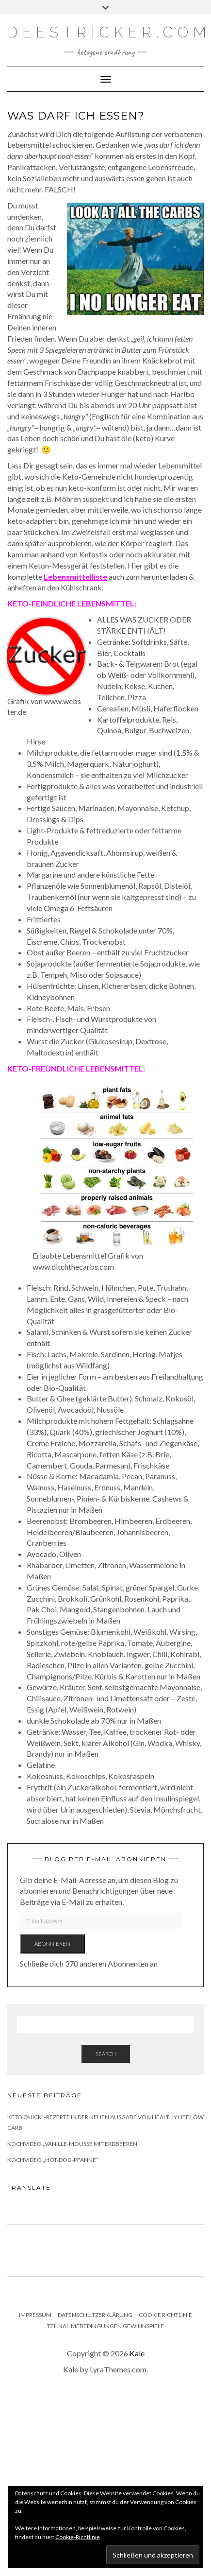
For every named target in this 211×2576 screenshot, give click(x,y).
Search (106, 2054)
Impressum (35, 2314)
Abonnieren (52, 1943)
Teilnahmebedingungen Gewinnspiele (105, 2326)
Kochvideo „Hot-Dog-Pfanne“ (52, 2159)
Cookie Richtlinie (165, 2314)
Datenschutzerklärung (95, 2314)
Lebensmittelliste (75, 576)
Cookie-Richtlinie (77, 2537)
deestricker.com (109, 32)
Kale (137, 2353)
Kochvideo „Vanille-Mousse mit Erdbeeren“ (73, 2143)
